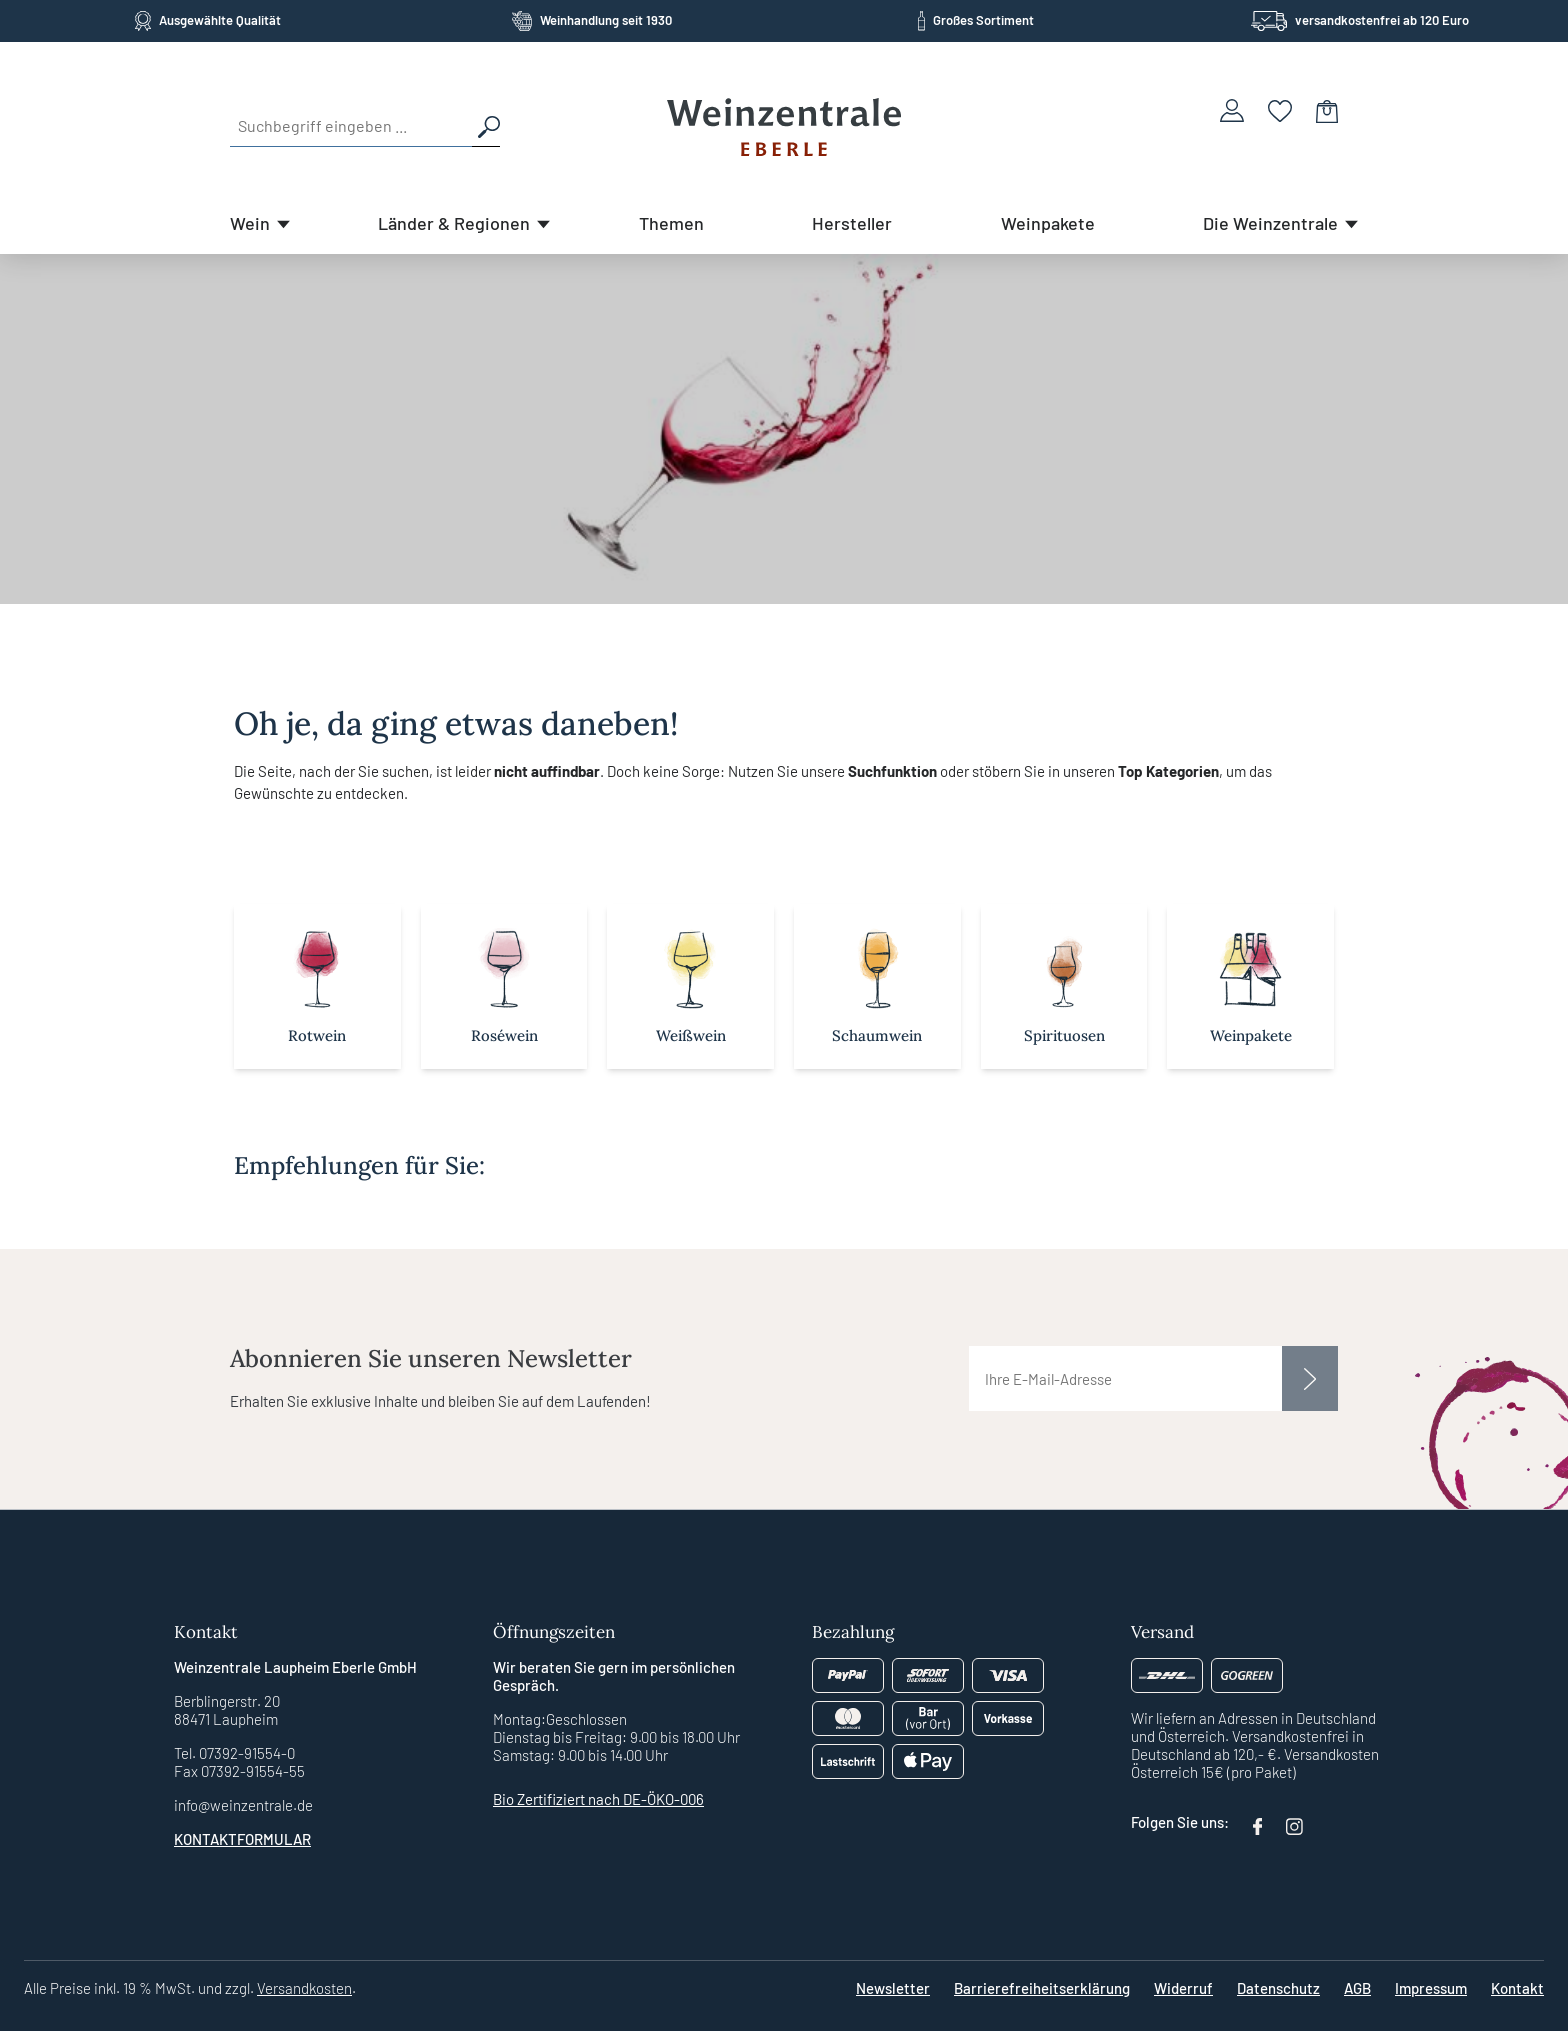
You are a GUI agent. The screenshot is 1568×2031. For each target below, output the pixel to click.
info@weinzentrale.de (243, 1805)
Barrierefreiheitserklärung (1042, 1988)
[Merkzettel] (1280, 110)
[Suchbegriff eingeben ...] (351, 126)
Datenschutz (1278, 1988)
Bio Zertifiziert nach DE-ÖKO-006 (598, 1799)
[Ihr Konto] (1232, 110)
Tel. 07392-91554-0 (234, 1753)
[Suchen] (486, 126)
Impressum (1431, 1988)
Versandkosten (304, 1988)
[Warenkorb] (1327, 110)
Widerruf (1183, 1988)
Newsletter (893, 1988)
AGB (1357, 1988)
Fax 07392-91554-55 (239, 1771)
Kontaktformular (242, 1839)
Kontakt (1517, 1988)
